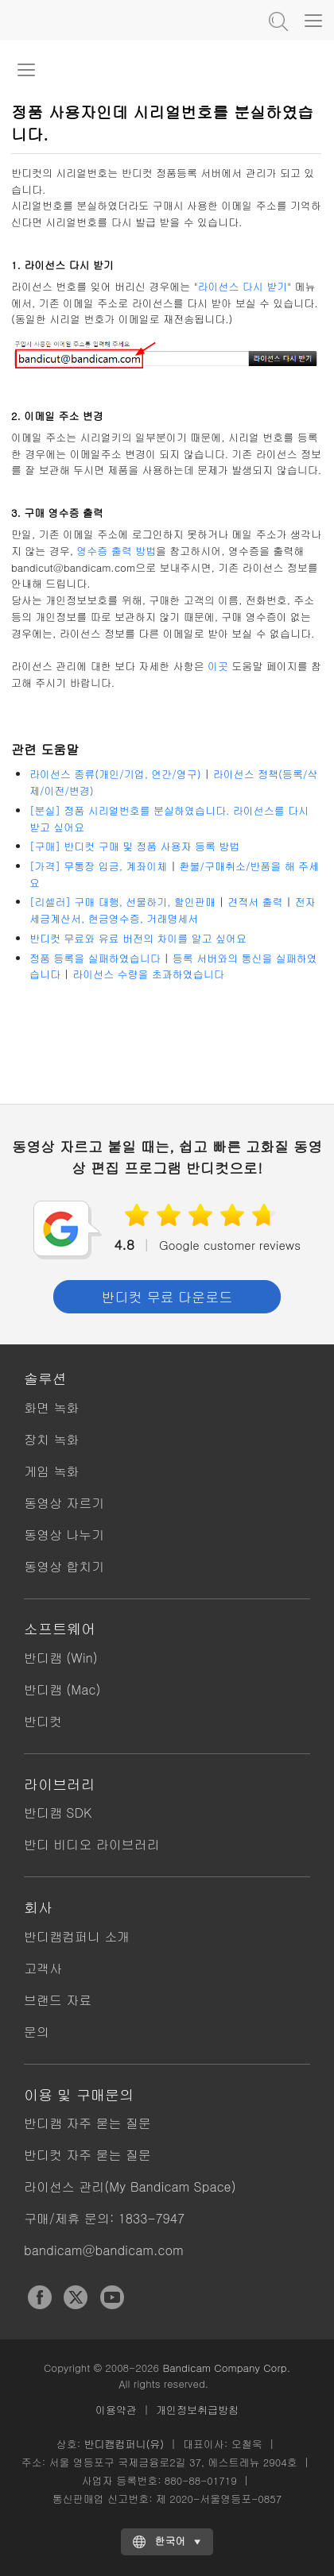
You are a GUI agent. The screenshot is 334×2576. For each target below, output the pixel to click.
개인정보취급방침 (197, 2409)
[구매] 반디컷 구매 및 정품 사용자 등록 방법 (134, 846)
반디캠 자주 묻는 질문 (87, 2123)
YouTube (112, 2297)
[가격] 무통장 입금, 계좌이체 (98, 865)
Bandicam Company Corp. (226, 2367)
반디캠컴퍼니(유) (124, 2443)
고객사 (43, 1968)
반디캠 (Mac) (62, 1689)
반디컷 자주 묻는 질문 (87, 2155)
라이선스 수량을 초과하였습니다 (148, 973)
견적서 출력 (254, 901)
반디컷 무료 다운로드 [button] (167, 1296)
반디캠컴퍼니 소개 (77, 1936)
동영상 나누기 (64, 1534)
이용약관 (116, 2409)
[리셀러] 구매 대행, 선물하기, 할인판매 (122, 901)
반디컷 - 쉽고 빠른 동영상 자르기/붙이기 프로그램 (91, 20)
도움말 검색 (277, 20)
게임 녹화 (51, 1471)
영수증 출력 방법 (116, 550)
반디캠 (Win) (61, 1658)
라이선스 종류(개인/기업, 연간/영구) (115, 773)
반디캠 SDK (57, 1812)
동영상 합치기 (64, 1566)
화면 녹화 (51, 1407)
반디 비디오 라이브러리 (92, 1844)
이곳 (218, 665)
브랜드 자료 (57, 2000)
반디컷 (43, 1721)
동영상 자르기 (64, 1503)
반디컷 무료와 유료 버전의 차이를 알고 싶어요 (138, 938)
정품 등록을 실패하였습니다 (95, 958)
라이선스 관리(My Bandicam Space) (130, 2186)
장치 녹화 (51, 1439)
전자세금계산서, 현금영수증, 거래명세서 (172, 910)
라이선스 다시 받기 (243, 286)
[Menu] (313, 20)
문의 (36, 2032)
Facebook (40, 2297)
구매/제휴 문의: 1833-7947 (104, 2218)
